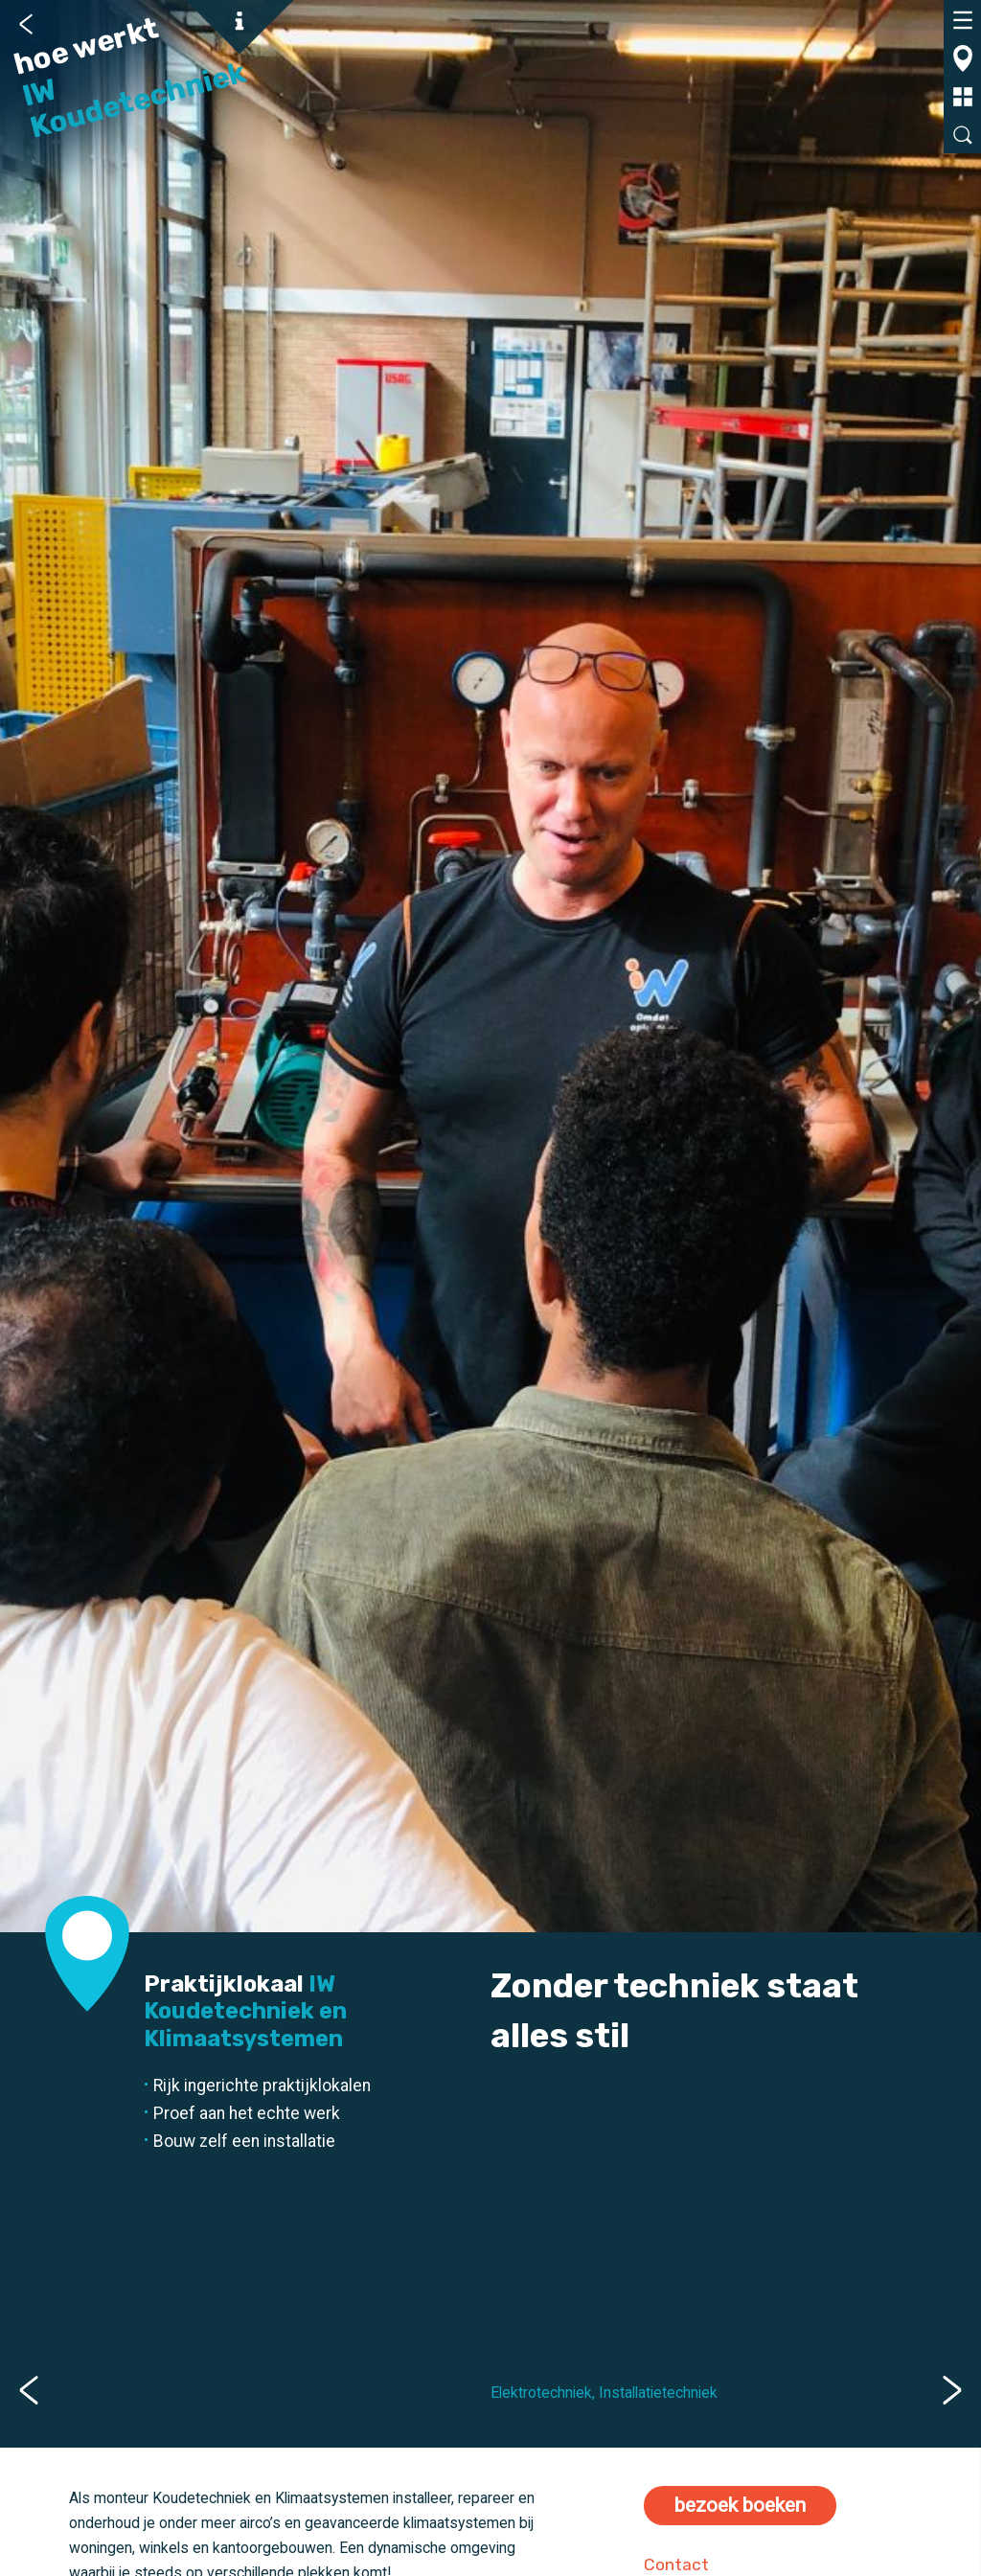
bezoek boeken (740, 2505)
